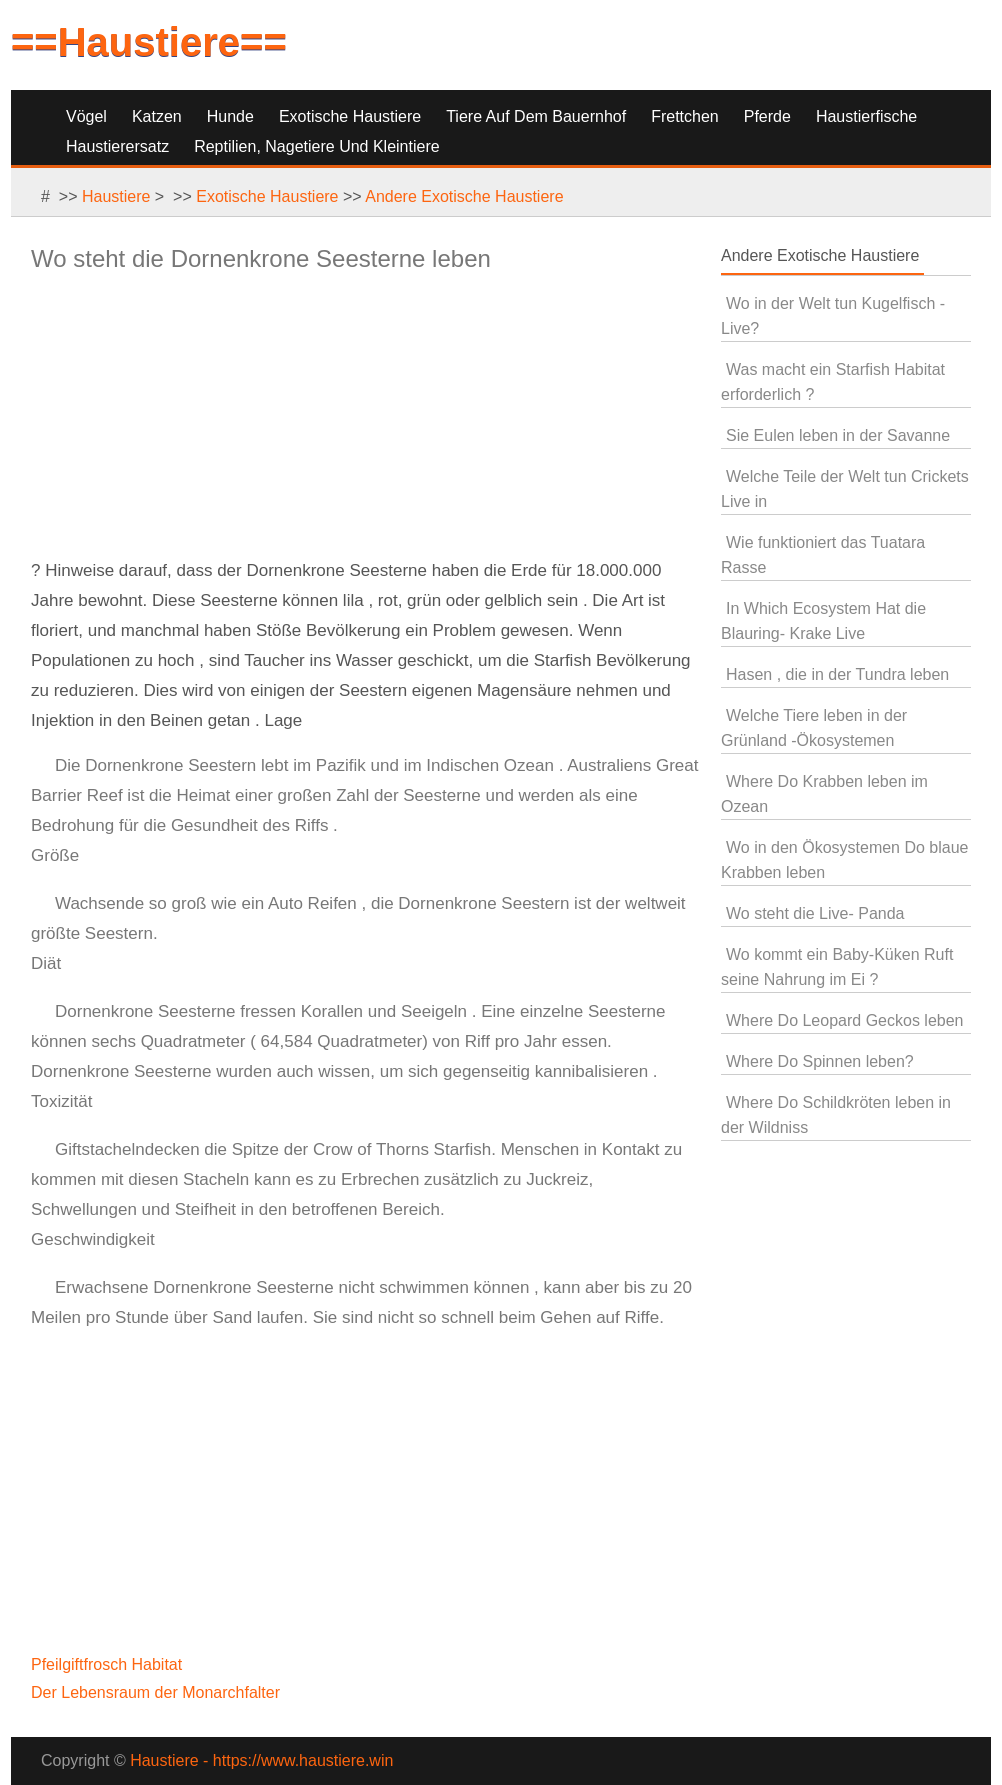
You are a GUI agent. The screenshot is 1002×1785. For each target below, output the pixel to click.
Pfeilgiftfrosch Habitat (109, 1664)
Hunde (230, 116)
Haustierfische (866, 116)
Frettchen (685, 116)
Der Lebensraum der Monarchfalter (157, 1692)
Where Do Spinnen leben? (820, 1061)
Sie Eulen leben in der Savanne (838, 435)
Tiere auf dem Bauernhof (536, 116)
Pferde (767, 116)
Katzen (157, 116)
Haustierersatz (117, 146)
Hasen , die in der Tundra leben (837, 674)
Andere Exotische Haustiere (464, 196)
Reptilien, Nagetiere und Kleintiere (316, 146)
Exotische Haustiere (350, 116)
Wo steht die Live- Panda (815, 913)
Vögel (86, 116)
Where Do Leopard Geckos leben (844, 1020)
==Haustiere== (149, 42)
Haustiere (116, 196)
